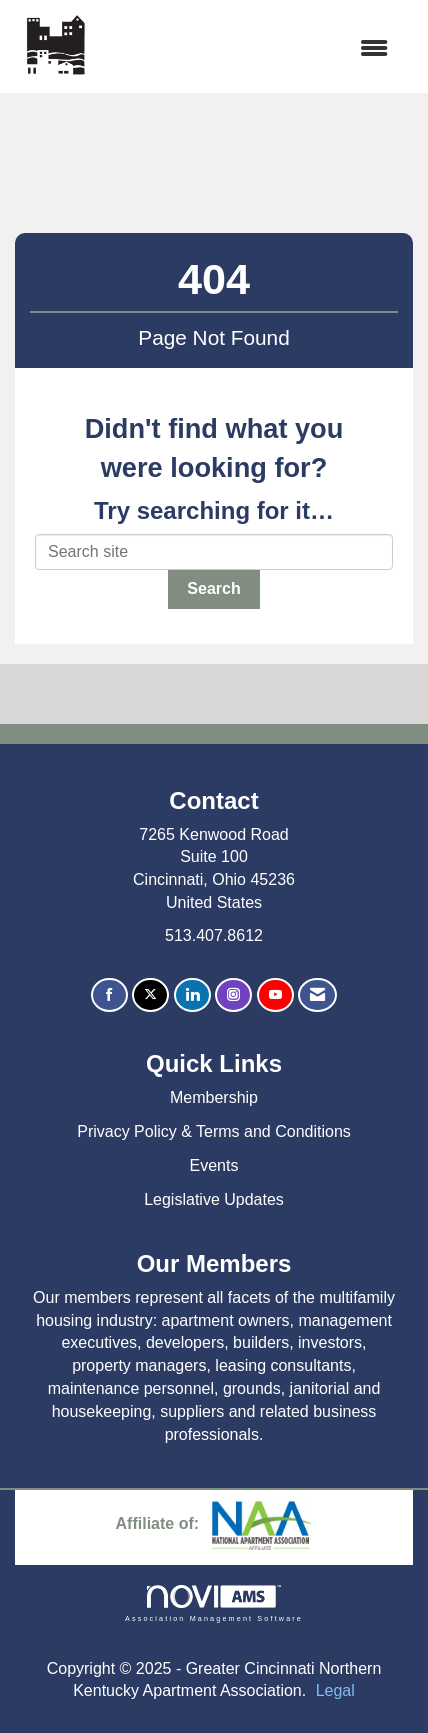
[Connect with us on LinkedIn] (192, 995)
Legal (335, 1690)
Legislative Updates (214, 1199)
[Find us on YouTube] (275, 995)
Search (213, 588)
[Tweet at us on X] (150, 995)
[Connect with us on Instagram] (233, 995)
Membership (214, 1097)
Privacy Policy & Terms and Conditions (214, 1131)
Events (214, 1165)
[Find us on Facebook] (109, 995)
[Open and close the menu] (250, 49)
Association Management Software (214, 1603)
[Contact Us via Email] (317, 995)
